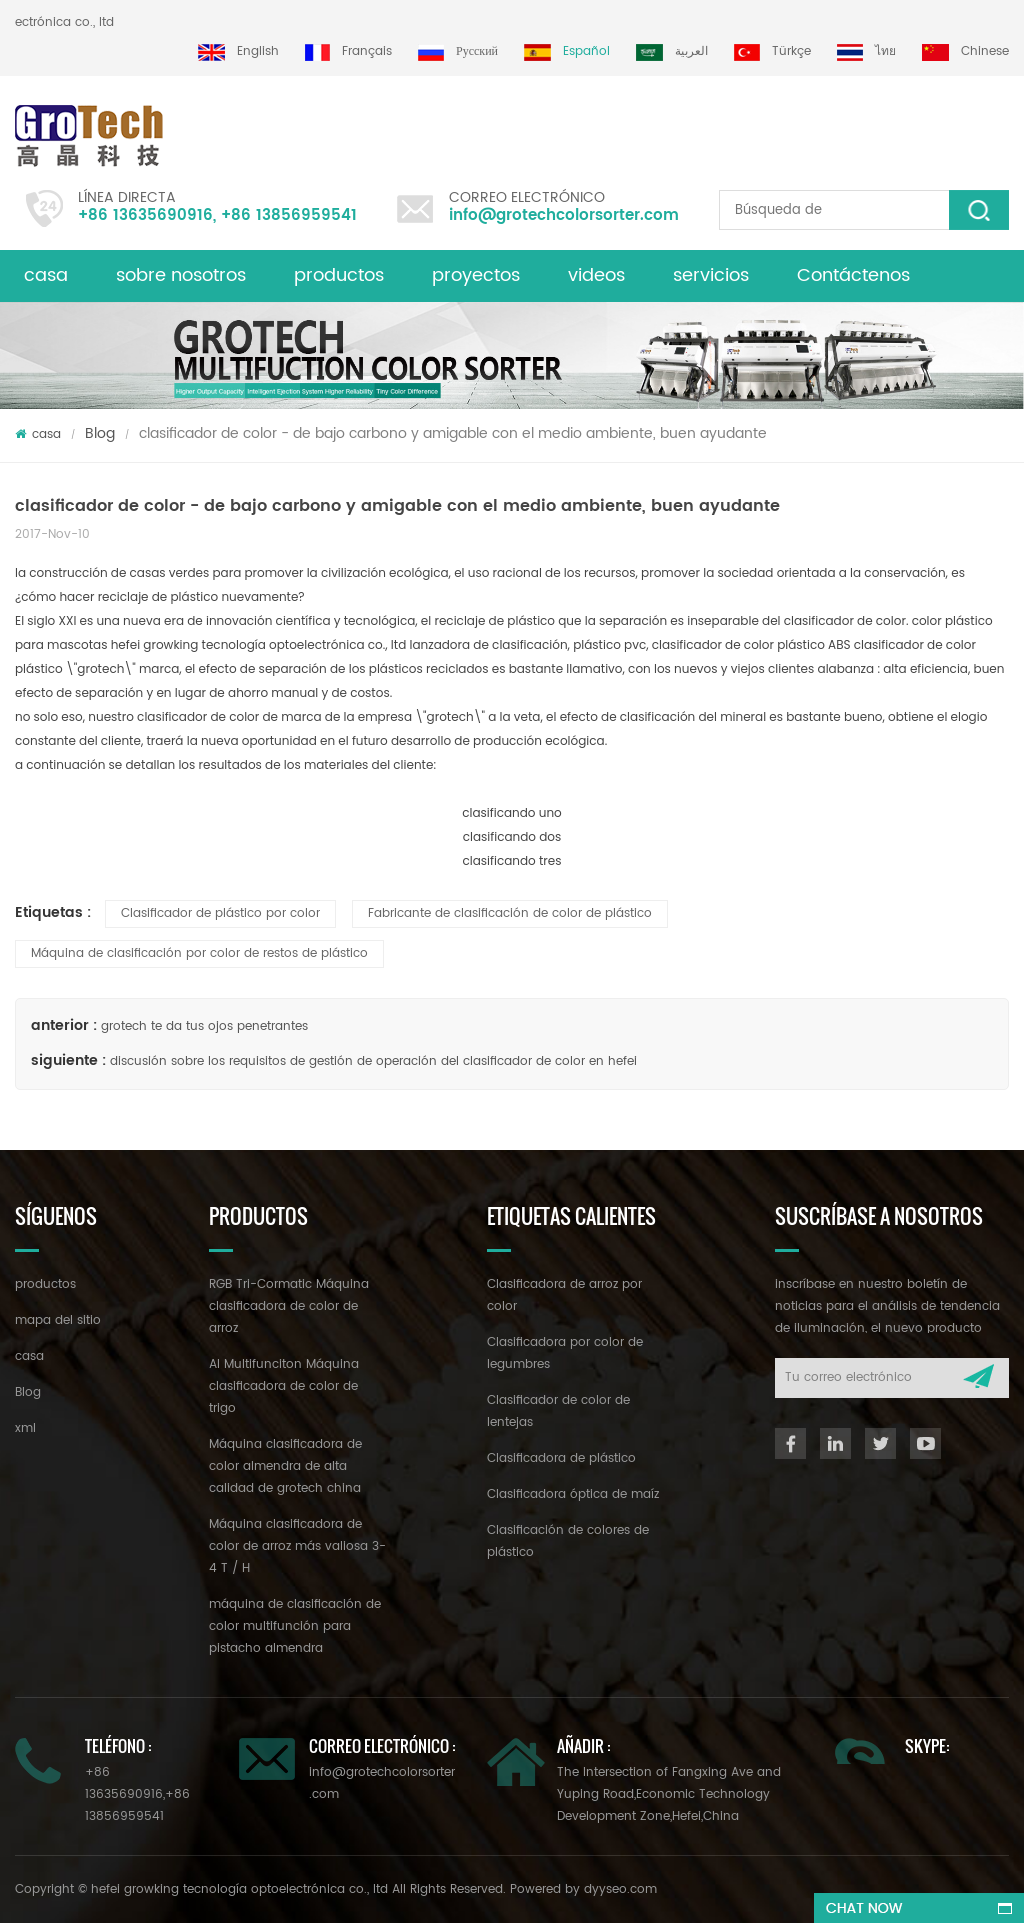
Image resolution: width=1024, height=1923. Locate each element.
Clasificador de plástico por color (220, 913)
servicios (711, 275)
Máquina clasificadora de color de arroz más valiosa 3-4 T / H (297, 1546)
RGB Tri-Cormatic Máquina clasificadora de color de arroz (289, 1306)
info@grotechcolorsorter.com (564, 215)
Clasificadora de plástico (561, 1458)
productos (339, 275)
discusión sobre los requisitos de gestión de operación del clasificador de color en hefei (373, 1061)
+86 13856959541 (289, 215)
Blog (100, 433)
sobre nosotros (181, 275)
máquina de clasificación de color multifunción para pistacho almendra (295, 1626)
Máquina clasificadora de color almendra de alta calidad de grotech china (285, 1466)
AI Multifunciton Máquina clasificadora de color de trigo (284, 1386)
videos (596, 275)
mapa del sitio (58, 1320)
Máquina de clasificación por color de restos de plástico (199, 953)
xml (25, 1428)
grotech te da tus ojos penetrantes (204, 1026)
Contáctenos (853, 275)
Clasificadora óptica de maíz (573, 1494)
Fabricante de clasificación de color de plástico (510, 913)
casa (46, 275)
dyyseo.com (620, 1889)
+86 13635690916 (145, 215)
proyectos (476, 275)
